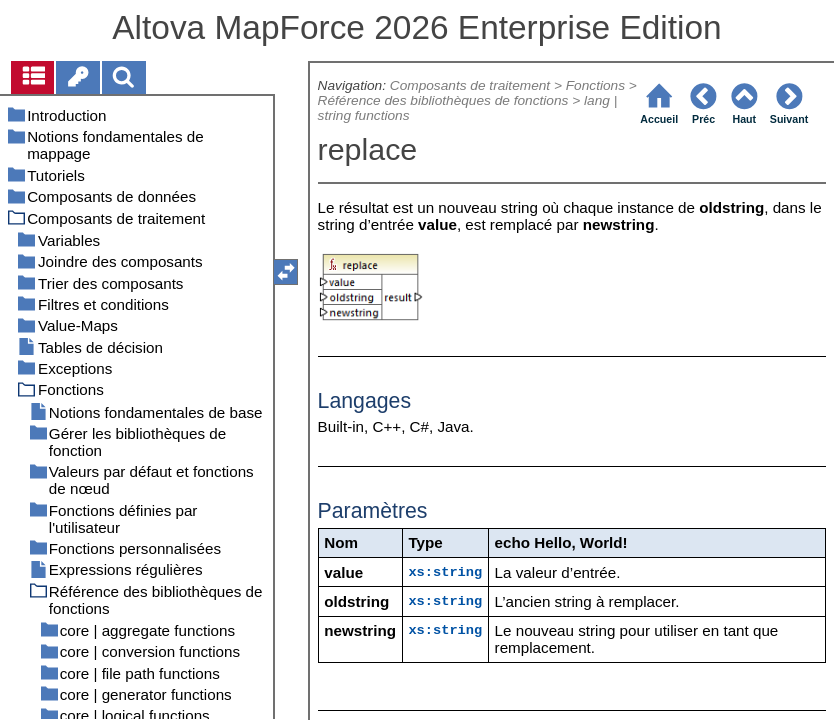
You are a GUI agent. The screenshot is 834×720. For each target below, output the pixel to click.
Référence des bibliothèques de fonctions (443, 100)
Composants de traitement (470, 85)
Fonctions (595, 85)
